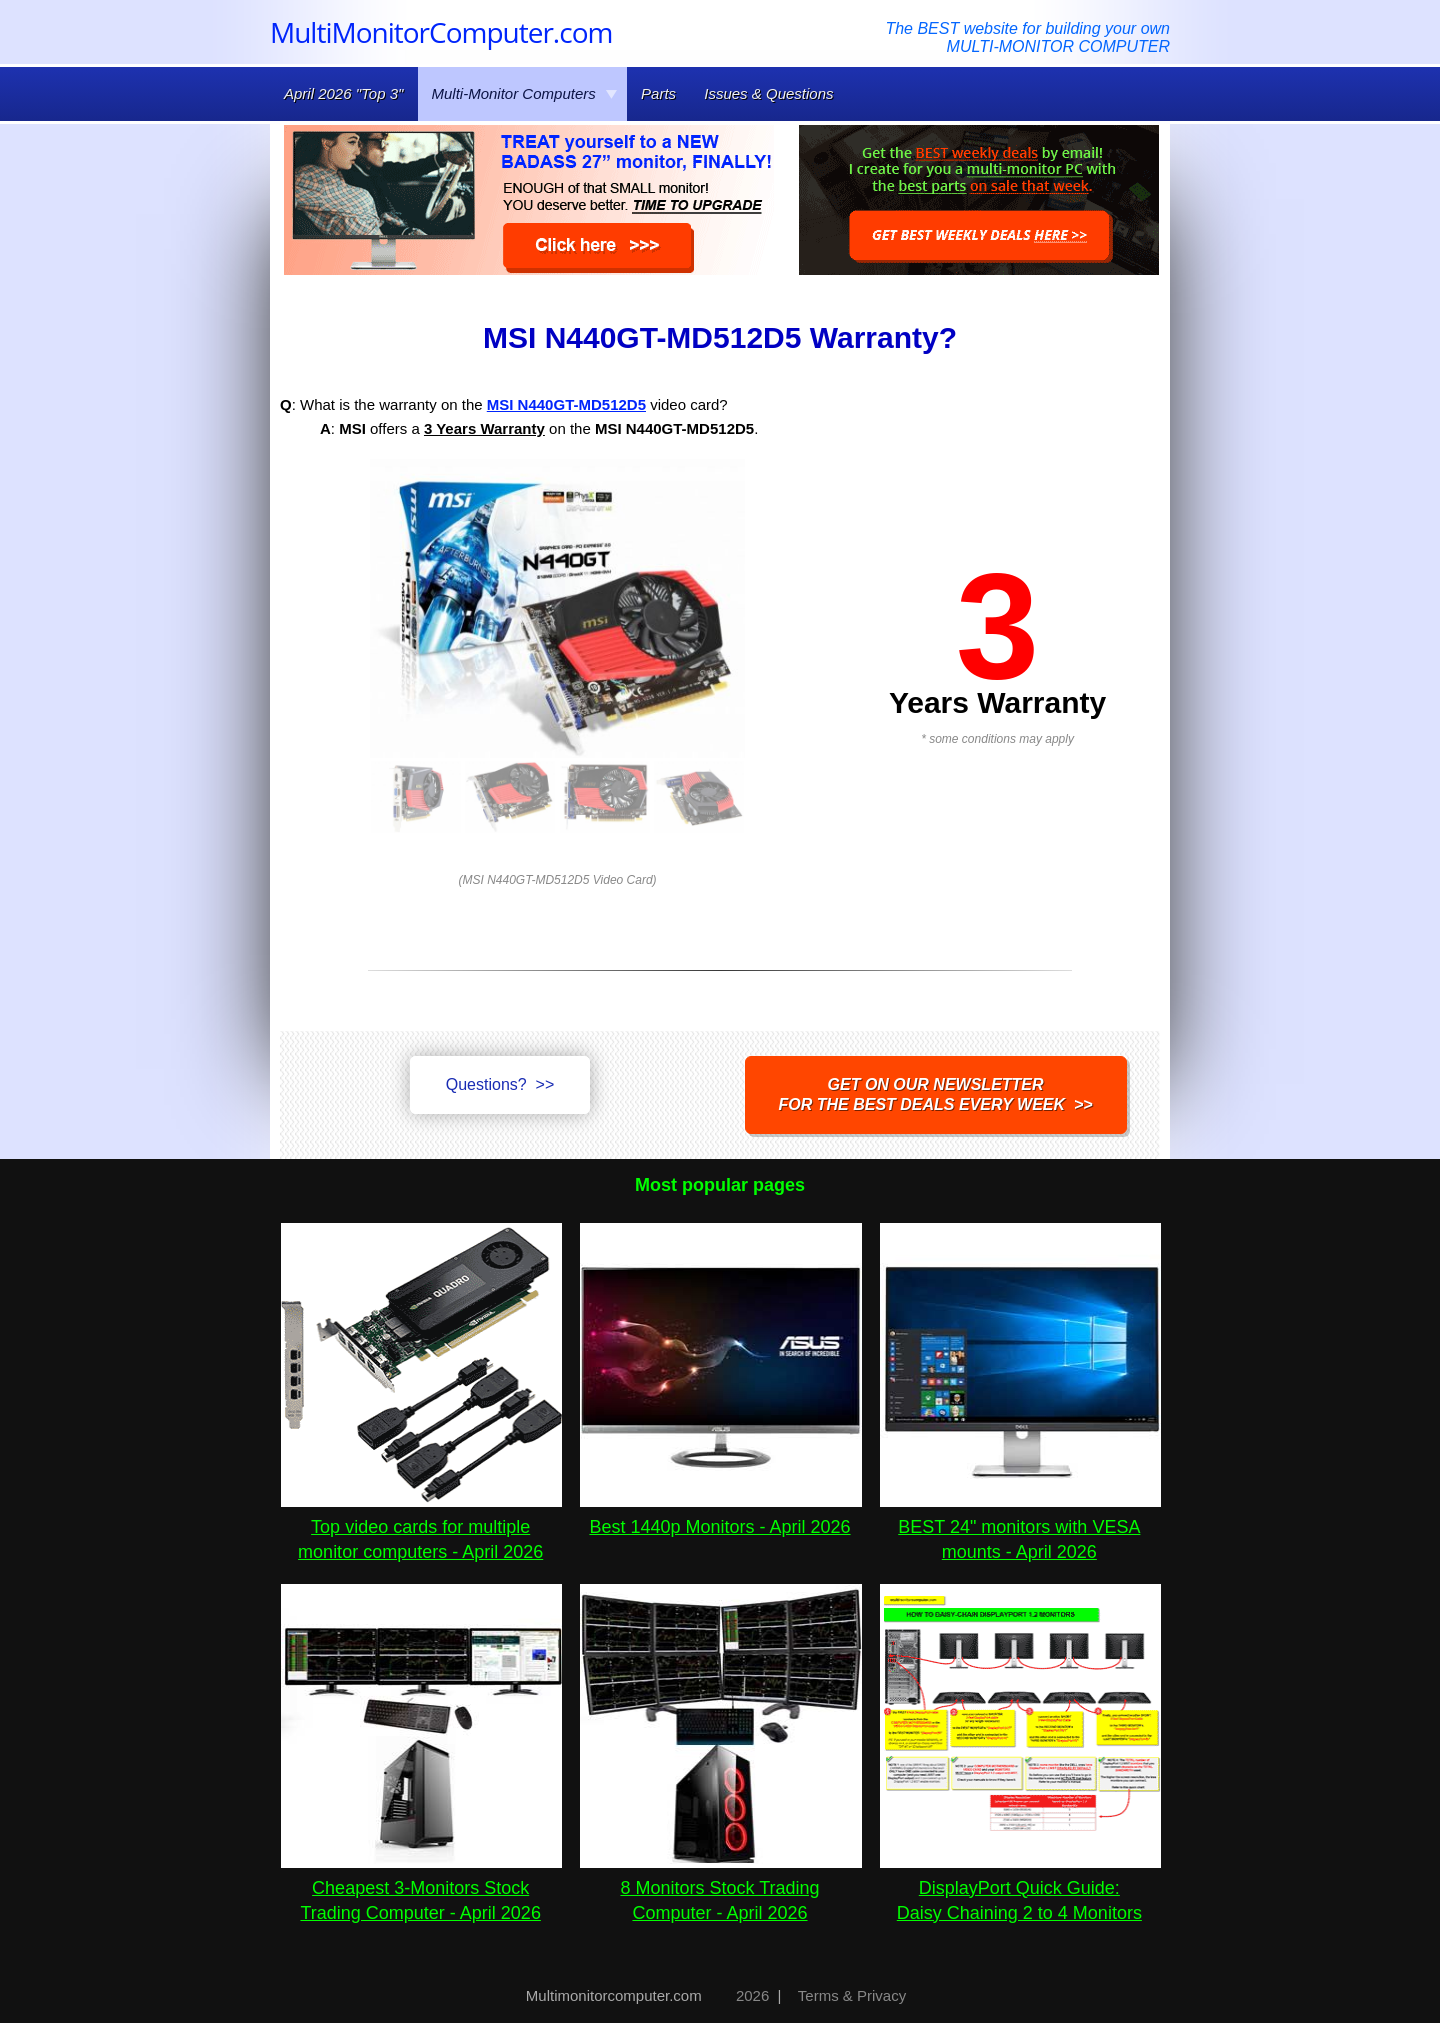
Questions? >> (500, 1084)
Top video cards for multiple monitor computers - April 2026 (421, 1527)
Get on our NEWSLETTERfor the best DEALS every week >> (936, 1094)
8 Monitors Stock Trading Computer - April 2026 (720, 1888)
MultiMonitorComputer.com (441, 32)
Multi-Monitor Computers (525, 93)
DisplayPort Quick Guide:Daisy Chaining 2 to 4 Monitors (1020, 1888)
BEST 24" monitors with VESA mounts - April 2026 (1020, 1527)
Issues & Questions (768, 93)
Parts (658, 93)
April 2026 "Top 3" (343, 93)
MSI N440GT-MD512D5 (566, 404)
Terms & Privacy (852, 1995)
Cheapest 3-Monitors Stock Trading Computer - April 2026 (421, 1888)
